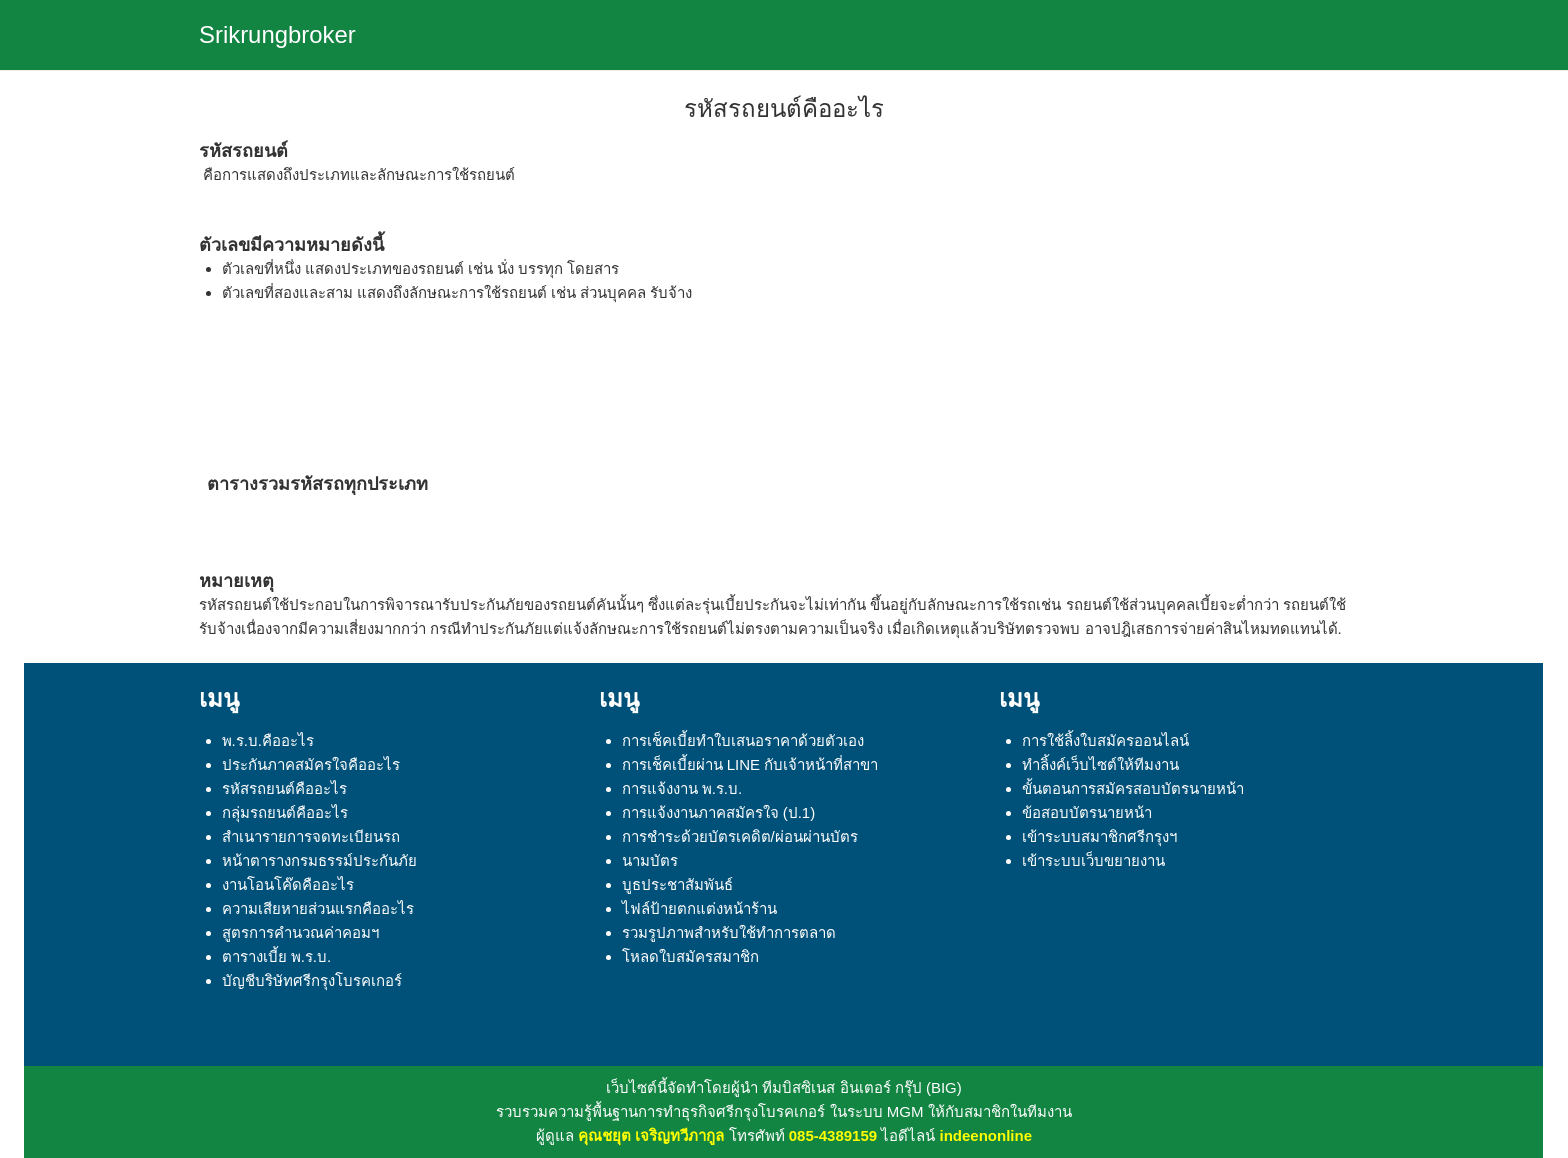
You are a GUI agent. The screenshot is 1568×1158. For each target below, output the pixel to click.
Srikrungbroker (277, 34)
